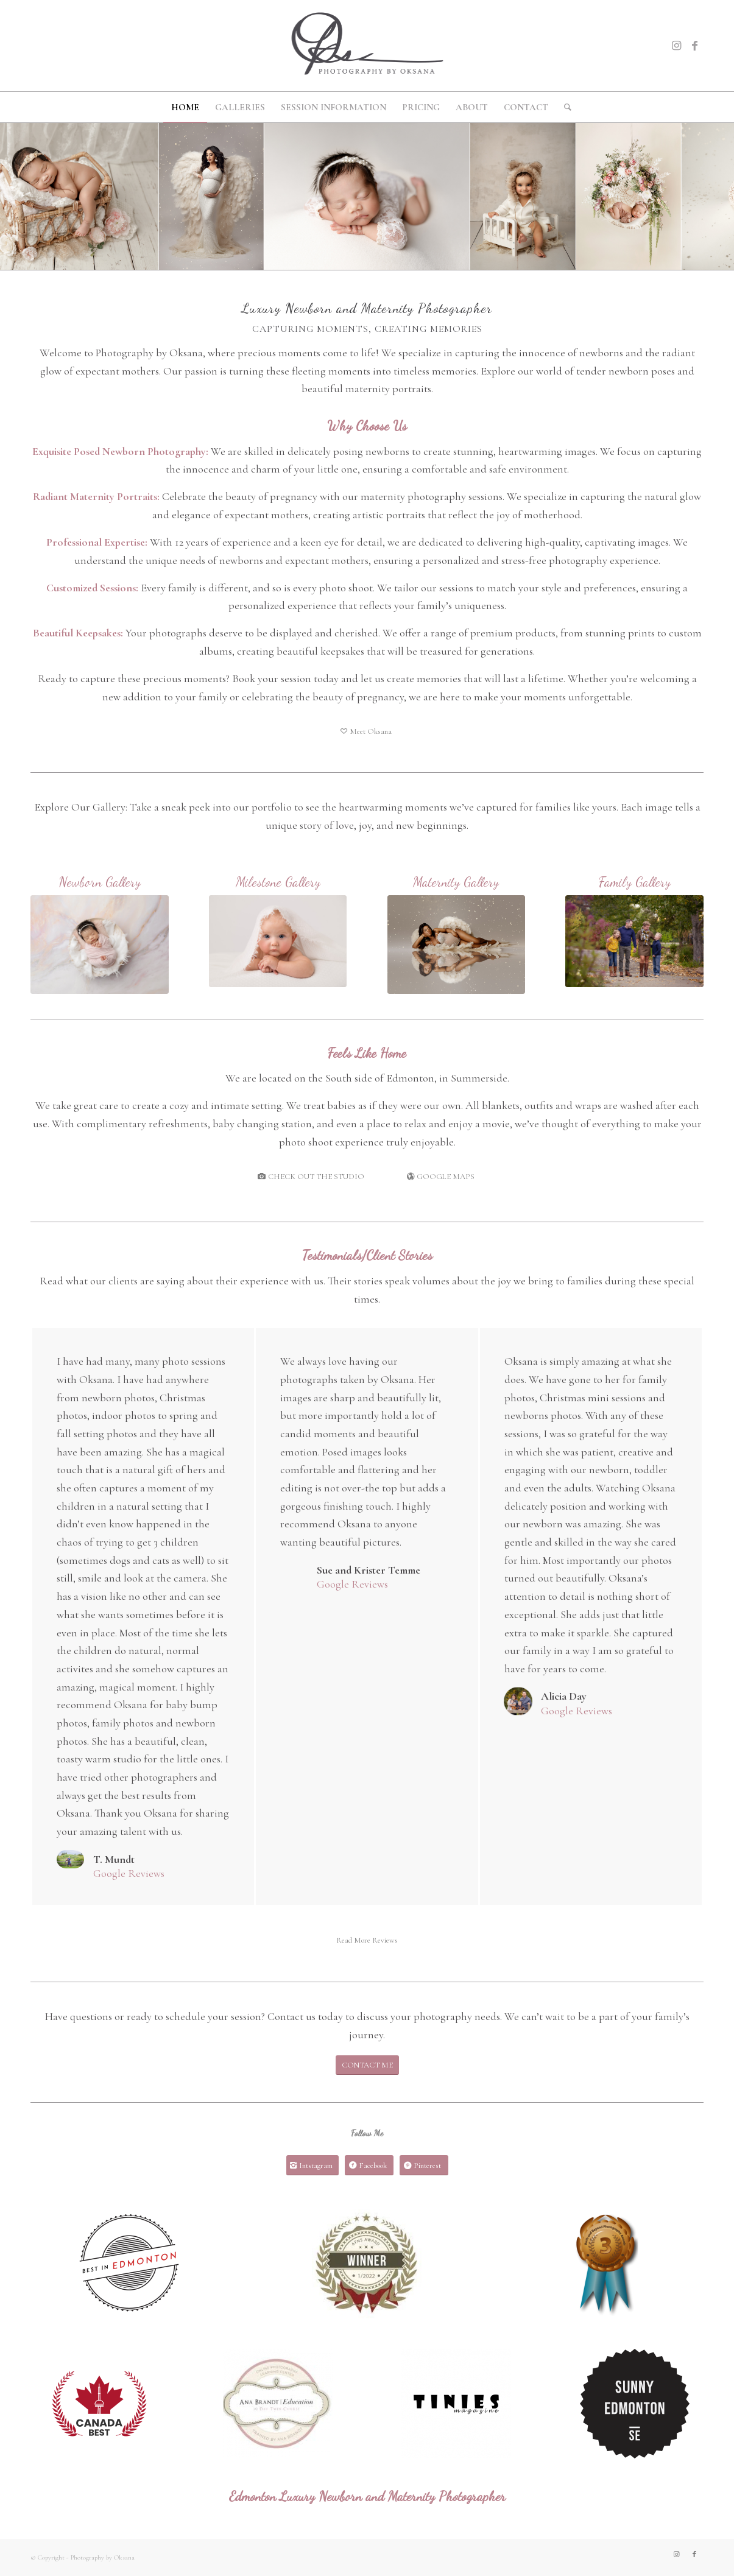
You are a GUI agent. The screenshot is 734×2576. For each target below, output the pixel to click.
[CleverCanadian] (99, 2403)
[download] (456, 2403)
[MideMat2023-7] (456, 944)
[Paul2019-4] (634, 941)
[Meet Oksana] (367, 731)
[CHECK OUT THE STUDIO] (312, 1177)
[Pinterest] (424, 2165)
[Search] (563, 107)
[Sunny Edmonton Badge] (635, 2403)
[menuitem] (185, 107)
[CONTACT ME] (367, 2065)
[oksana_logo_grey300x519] (367, 45)
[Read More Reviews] (367, 1940)
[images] (278, 2403)
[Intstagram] (312, 2165)
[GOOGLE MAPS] (442, 1177)
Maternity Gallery (456, 882)
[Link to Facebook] (694, 46)
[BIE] (129, 2263)
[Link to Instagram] (676, 46)
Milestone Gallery (278, 882)
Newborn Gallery (99, 882)
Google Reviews (128, 1873)
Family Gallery (635, 882)
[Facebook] (369, 2165)
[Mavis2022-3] (99, 944)
